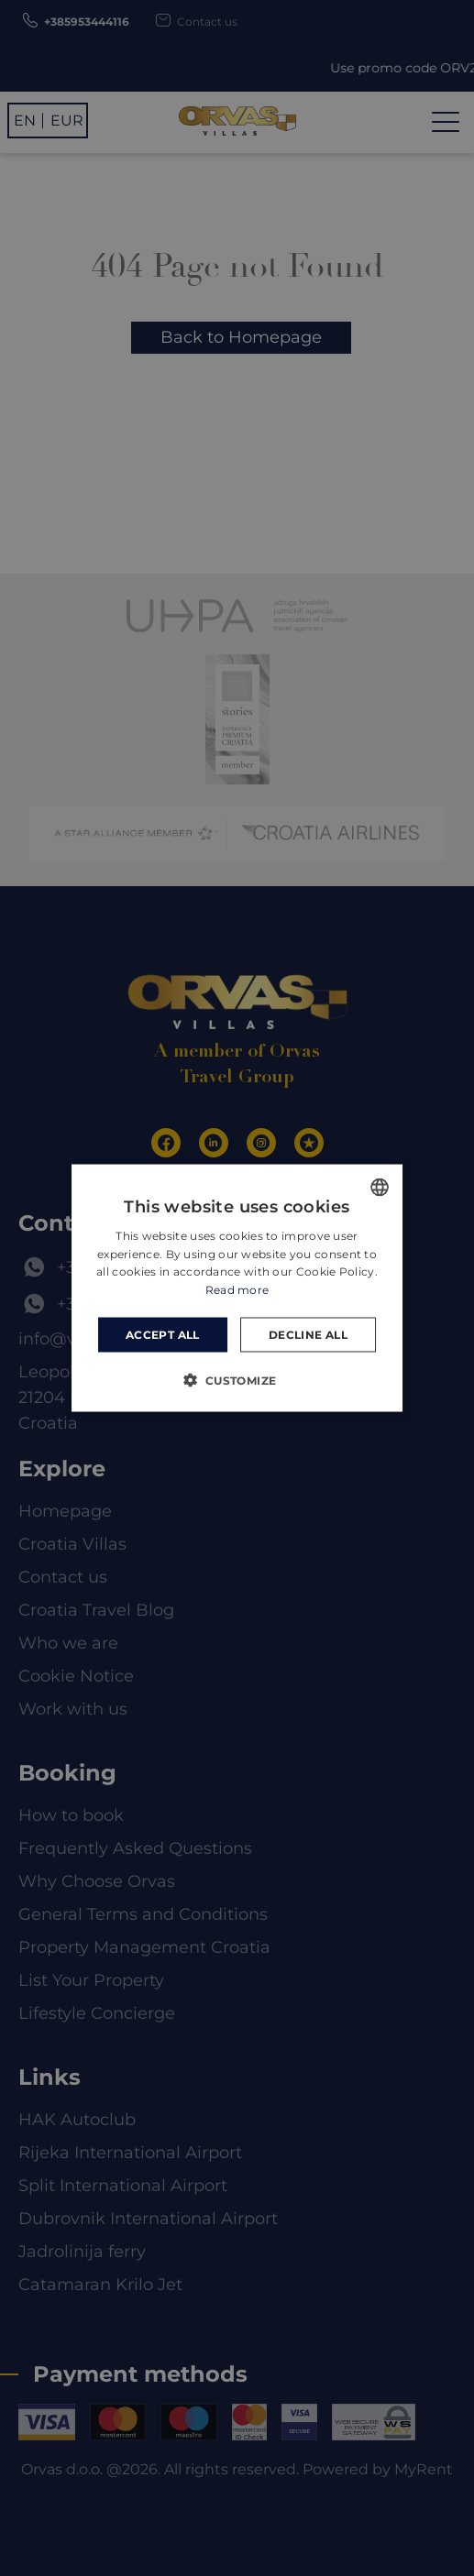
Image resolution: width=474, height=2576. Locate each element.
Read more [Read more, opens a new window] (237, 1290)
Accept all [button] (163, 1335)
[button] (236, 1380)
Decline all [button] (308, 1335)
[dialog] (237, 1288)
